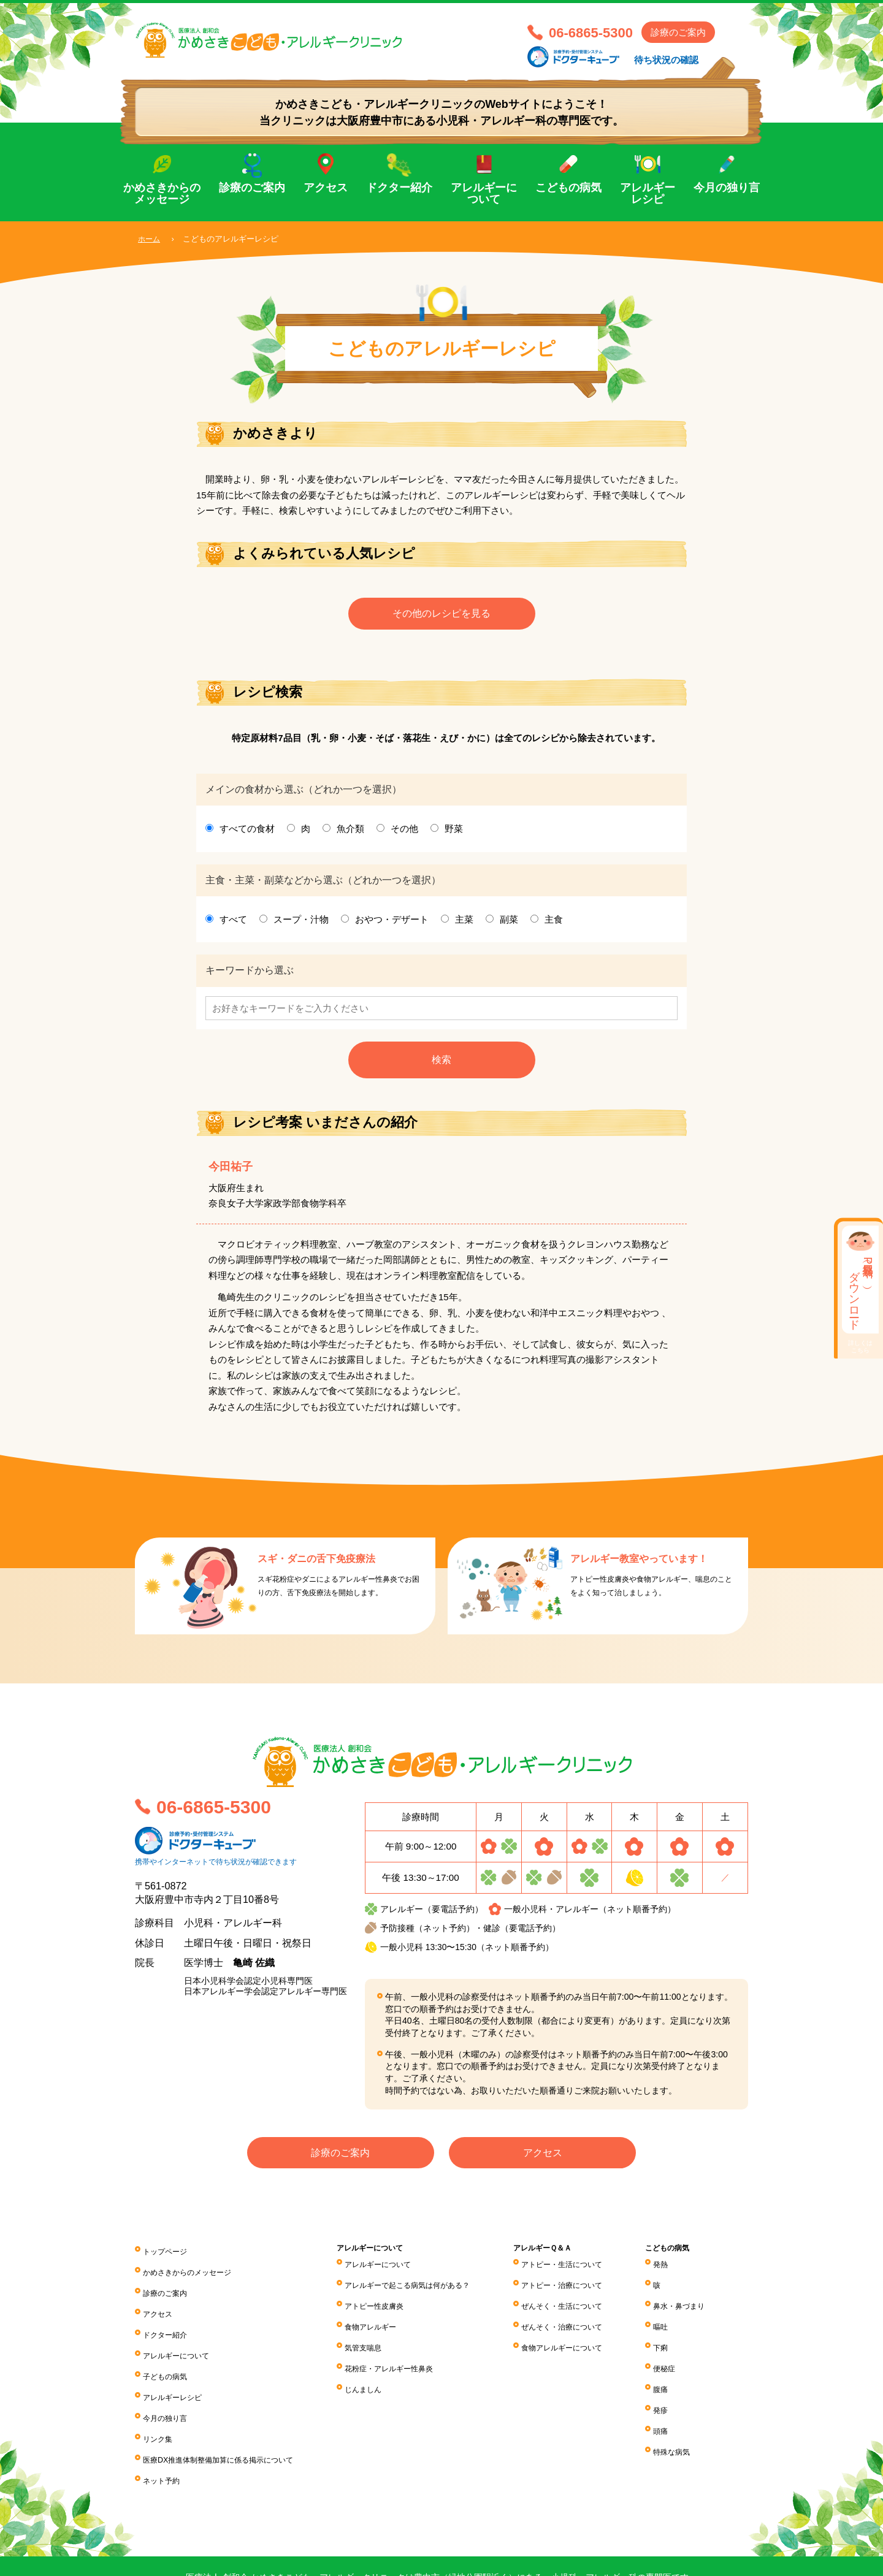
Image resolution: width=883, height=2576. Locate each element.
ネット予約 (164, 2442)
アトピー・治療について (580, 2286)
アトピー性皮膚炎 (387, 2302)
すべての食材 (247, 833)
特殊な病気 (683, 2422)
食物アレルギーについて (580, 2337)
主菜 (464, 924)
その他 (404, 833)
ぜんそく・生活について (580, 2302)
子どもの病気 (168, 2356)
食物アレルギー (383, 2320)
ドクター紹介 (399, 187)
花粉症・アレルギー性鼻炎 (404, 2354)
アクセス (326, 187)
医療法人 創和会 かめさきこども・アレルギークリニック (325, 47)
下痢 (670, 2337)
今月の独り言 (727, 187)
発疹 (670, 2388)
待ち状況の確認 (666, 60)
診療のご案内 (678, 32)
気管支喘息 (374, 2337)
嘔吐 (670, 2320)
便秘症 (674, 2354)
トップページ (168, 2255)
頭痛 (670, 2405)
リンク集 (160, 2408)
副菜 (509, 924)
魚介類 (350, 833)
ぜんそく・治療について (580, 2320)
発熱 (670, 2269)
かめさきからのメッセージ (162, 193)
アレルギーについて (484, 193)
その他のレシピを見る (441, 616)
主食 (554, 924)
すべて (233, 924)
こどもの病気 (568, 187)
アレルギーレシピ (647, 193)
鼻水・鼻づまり (692, 2302)
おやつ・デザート (392, 924)
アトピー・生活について (580, 2269)
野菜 (454, 833)
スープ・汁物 (301, 924)
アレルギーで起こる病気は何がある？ (426, 2286)
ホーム (150, 238)
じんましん (374, 2371)
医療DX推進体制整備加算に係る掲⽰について (230, 2424)
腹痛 (670, 2371)
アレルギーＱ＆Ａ (559, 2253)
